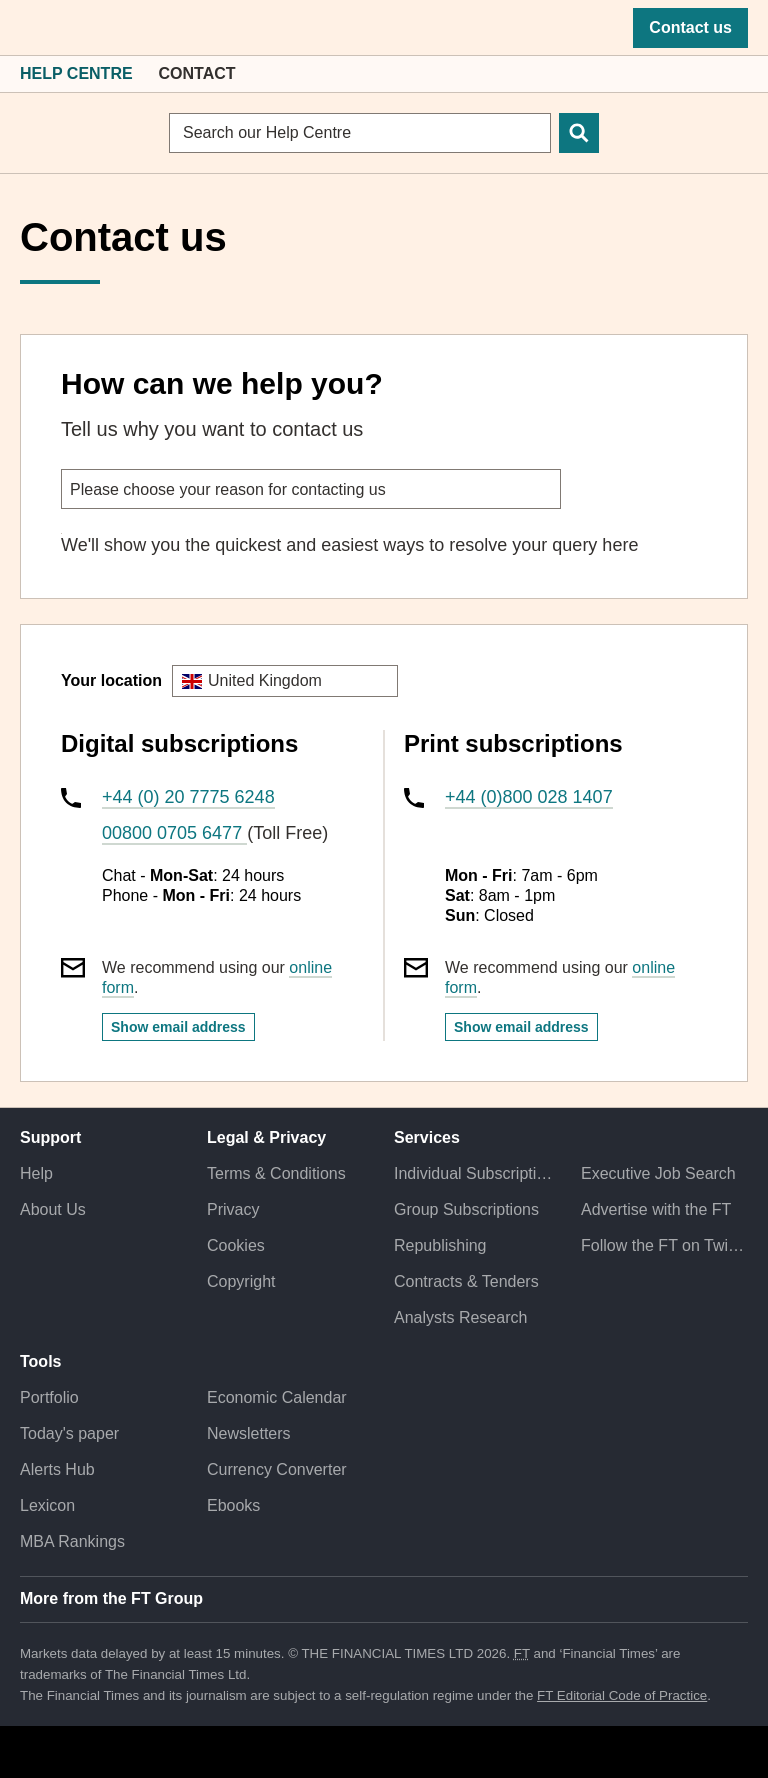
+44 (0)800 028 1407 (529, 797)
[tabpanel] (384, 546)
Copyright (241, 1281)
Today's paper (69, 1433)
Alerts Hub (57, 1469)
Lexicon (47, 1505)
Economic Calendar (277, 1397)
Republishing (440, 1245)
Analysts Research (460, 1317)
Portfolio (49, 1397)
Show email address (178, 1027)
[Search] (579, 133)
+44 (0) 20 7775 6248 (188, 797)
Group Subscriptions (466, 1209)
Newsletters (249, 1433)
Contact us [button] (690, 27)
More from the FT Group (111, 1598)
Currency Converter (277, 1469)
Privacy (233, 1209)
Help (36, 1173)
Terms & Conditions (276, 1173)
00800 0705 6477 (174, 833)
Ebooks (233, 1505)
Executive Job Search (658, 1173)
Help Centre (76, 73)
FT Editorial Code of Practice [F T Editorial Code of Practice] (622, 1695)
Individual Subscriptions (477, 1173)
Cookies (236, 1245)
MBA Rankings (72, 1541)
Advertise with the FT (656, 1209)
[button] (30, 28)
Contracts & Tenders (466, 1281)
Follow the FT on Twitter (664, 1245)
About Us (53, 1209)
